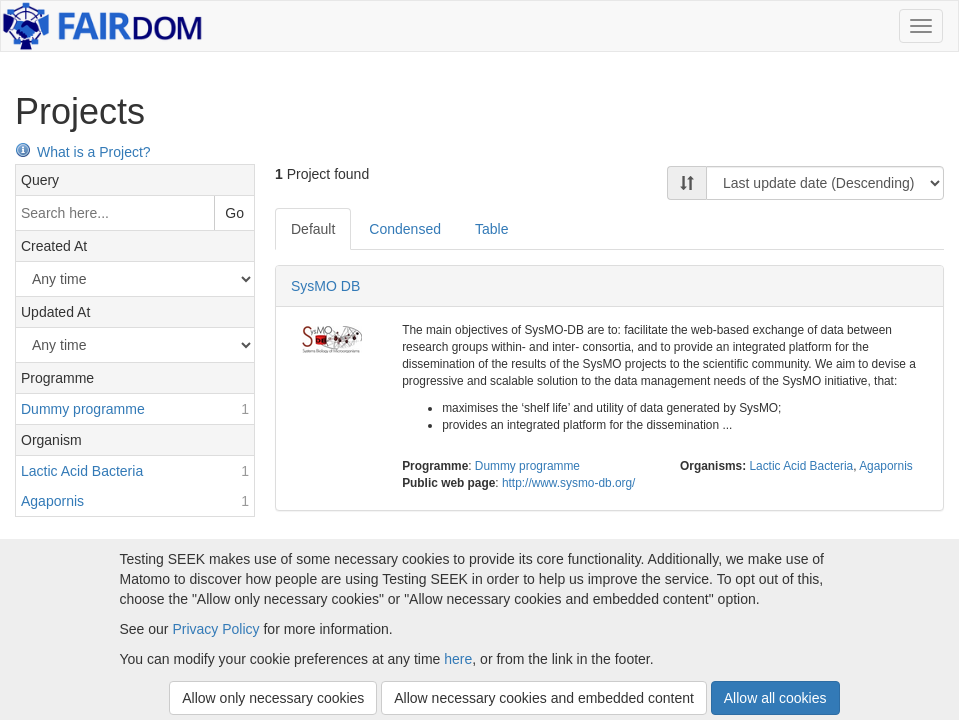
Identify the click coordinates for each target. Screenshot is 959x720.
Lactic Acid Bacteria (801, 466)
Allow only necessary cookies (273, 698)
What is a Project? (83, 152)
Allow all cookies (775, 698)
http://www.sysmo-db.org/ (569, 483)
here (458, 659)
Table (491, 229)
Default (313, 229)
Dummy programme (527, 466)
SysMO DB (325, 286)
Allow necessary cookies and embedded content (544, 698)
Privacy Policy (215, 629)
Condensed (405, 229)
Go (234, 213)
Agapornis (886, 466)
